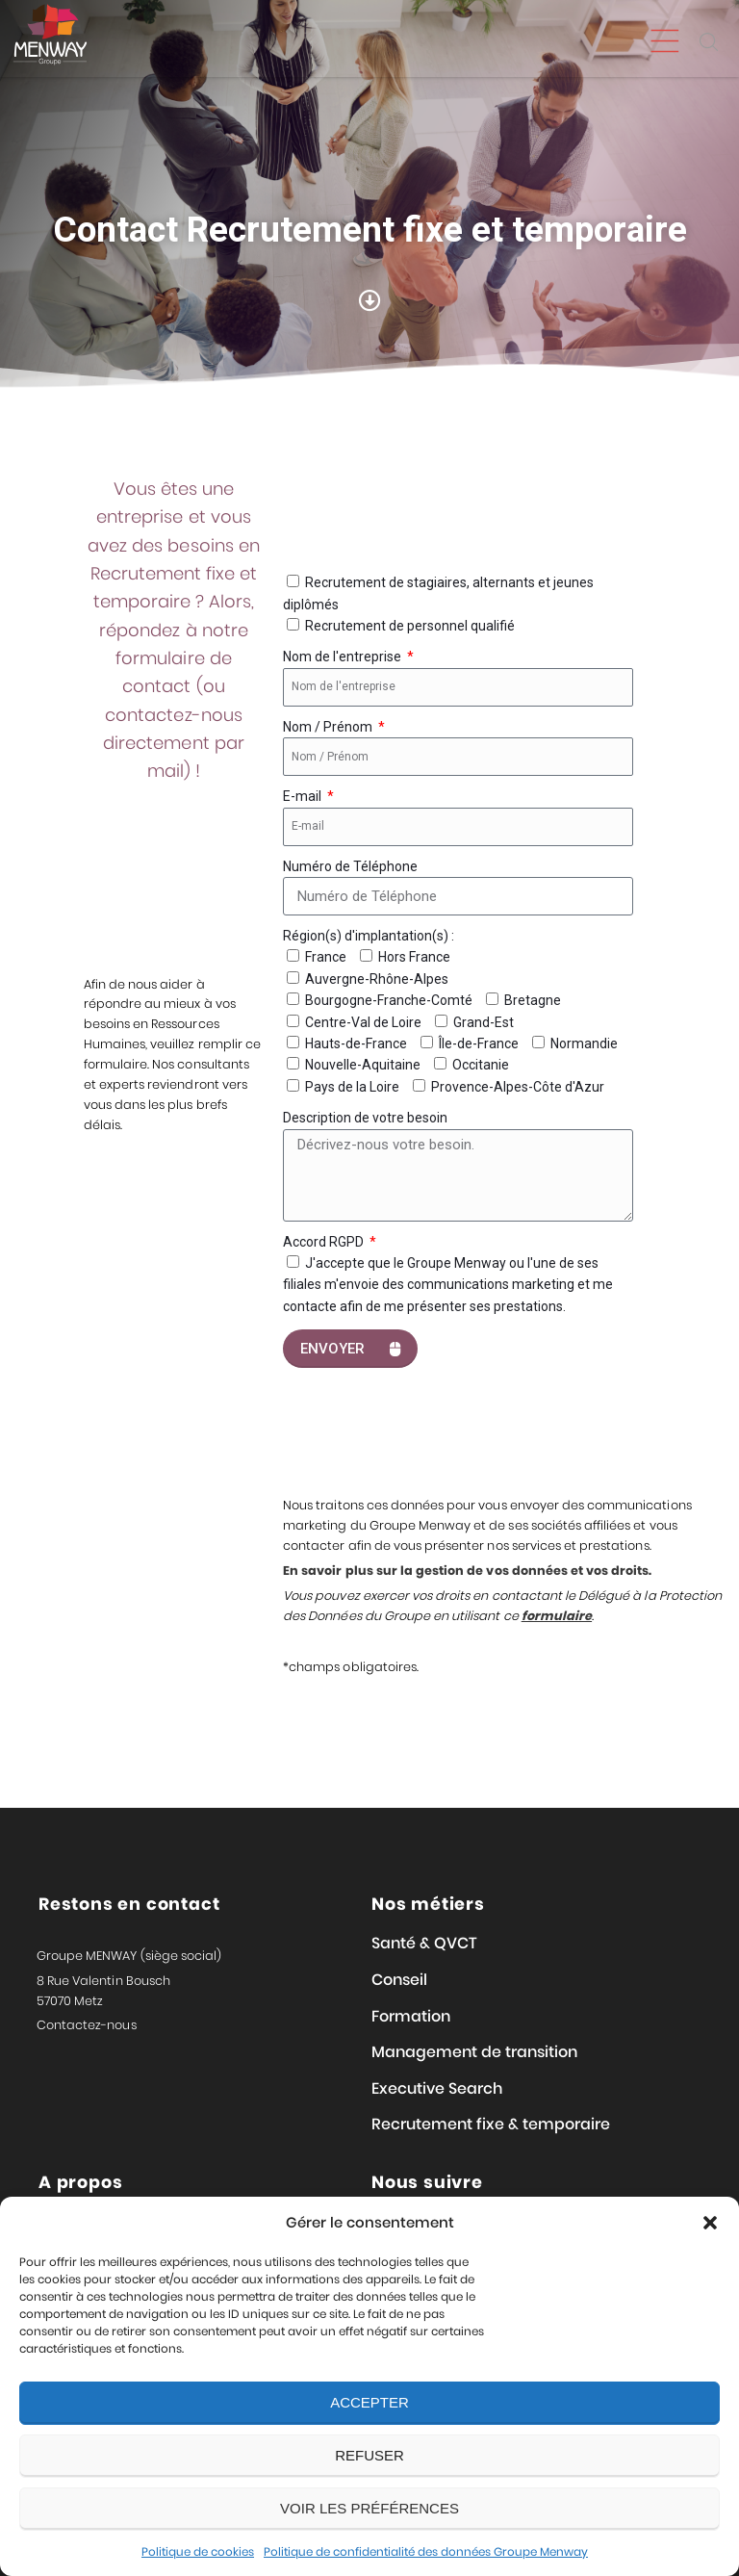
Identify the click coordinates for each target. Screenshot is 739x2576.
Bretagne (532, 1000)
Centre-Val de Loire (363, 1022)
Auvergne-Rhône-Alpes (376, 979)
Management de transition (474, 2052)
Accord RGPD (325, 1241)
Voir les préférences (369, 2508)
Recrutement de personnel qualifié (410, 625)
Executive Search (436, 2088)
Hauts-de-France (356, 1043)
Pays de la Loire (352, 1087)
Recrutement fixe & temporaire (490, 2124)
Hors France (414, 957)
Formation (410, 2016)
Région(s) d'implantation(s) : (368, 935)
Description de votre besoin (365, 1117)
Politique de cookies (197, 2551)
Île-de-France (479, 1043)
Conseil (399, 1980)
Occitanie (480, 1064)
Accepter (369, 2402)
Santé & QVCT (424, 1943)
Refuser (369, 2455)
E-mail (303, 796)
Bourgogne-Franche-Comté (388, 1000)
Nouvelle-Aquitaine (362, 1064)
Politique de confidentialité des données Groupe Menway (426, 2551)
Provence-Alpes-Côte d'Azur (517, 1087)
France (325, 957)
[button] (710, 2222)
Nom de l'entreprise (343, 656)
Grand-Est (483, 1022)
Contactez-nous (87, 2025)
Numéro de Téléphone (350, 866)
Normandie (584, 1043)
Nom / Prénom (329, 726)
